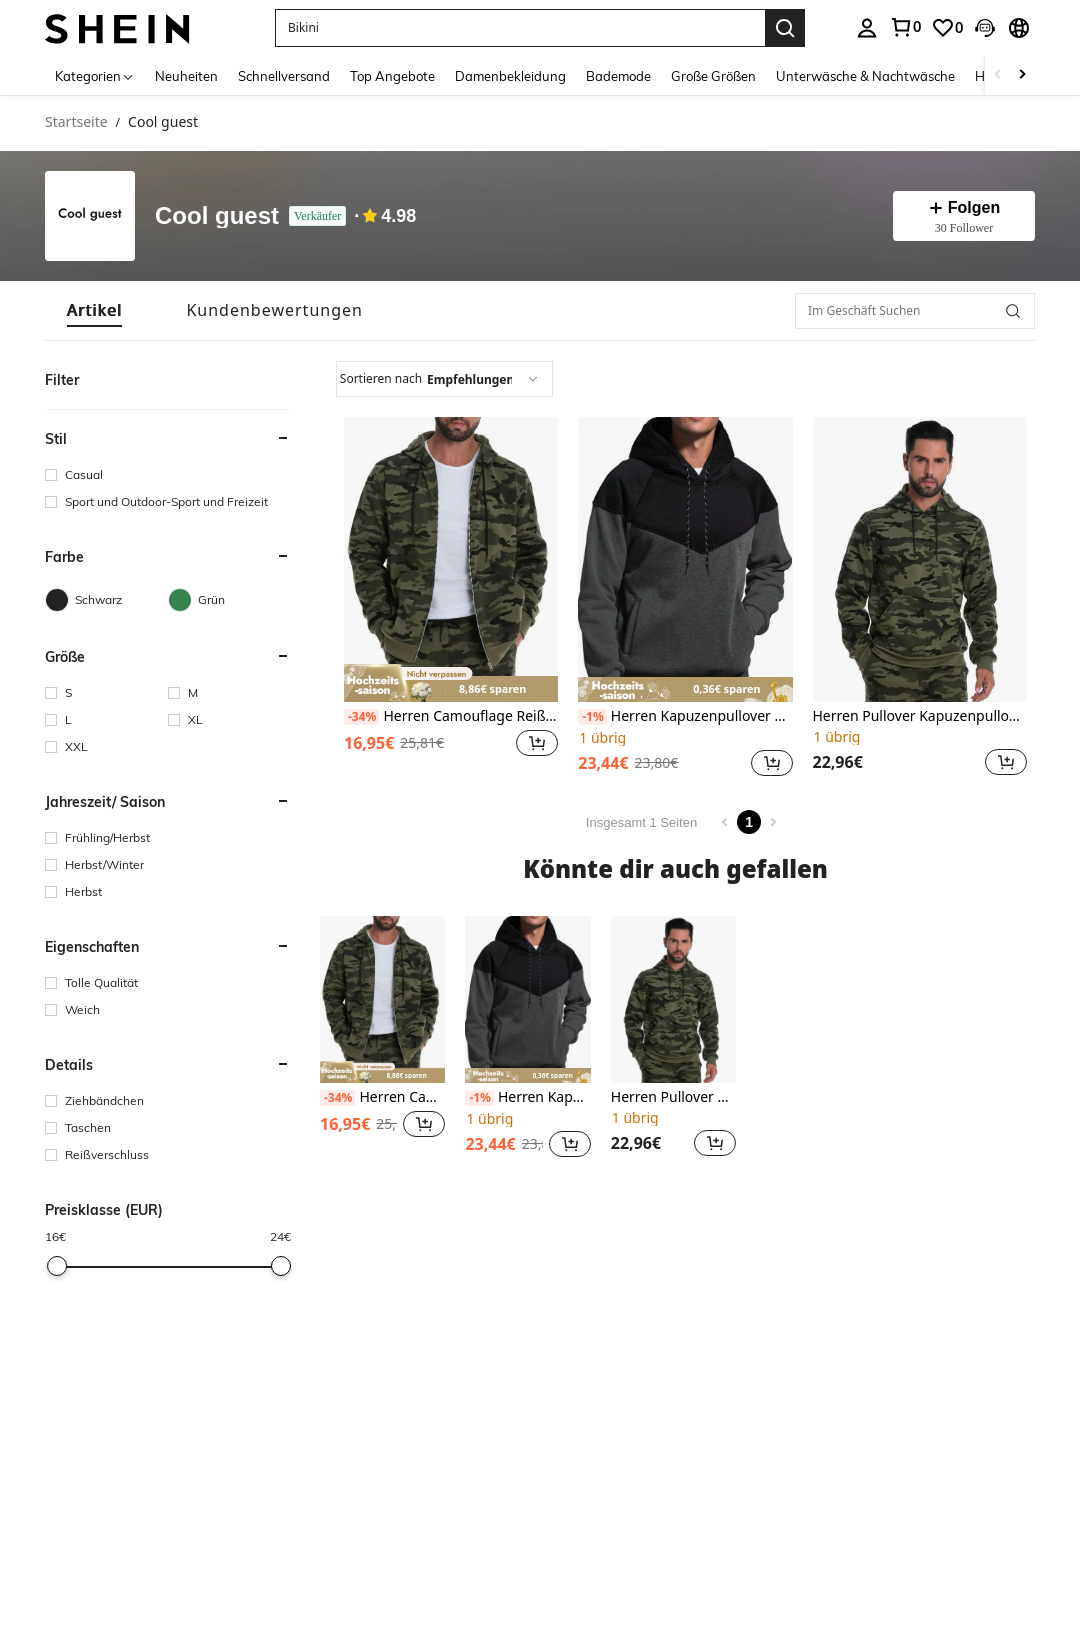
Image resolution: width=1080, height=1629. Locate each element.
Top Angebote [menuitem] (392, 76)
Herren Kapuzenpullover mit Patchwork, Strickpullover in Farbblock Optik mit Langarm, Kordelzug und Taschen (685, 716)
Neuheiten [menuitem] (186, 76)
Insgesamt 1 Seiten (641, 822)
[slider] (57, 1266)
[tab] (94, 310)
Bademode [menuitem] (618, 76)
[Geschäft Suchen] (1013, 311)
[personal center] (867, 28)
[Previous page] (725, 822)
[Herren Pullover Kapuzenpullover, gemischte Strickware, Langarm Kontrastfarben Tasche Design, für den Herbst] (920, 559)
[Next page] (773, 822)
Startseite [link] (76, 122)
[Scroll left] (998, 75)
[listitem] (451, 599)
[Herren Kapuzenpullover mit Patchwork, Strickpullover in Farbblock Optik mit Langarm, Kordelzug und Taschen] (685, 559)
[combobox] (444, 379)
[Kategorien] (95, 75)
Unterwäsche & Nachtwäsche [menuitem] (865, 76)
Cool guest (217, 216)
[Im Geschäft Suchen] (915, 311)
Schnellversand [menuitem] (284, 76)
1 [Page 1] (749, 822)
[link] (905, 27)
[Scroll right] (1022, 75)
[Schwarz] (106, 600)
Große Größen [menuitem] (713, 76)
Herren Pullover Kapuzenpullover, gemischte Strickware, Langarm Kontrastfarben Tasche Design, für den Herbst (920, 716)
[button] (520, 28)
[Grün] (229, 600)
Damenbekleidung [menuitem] (510, 76)
